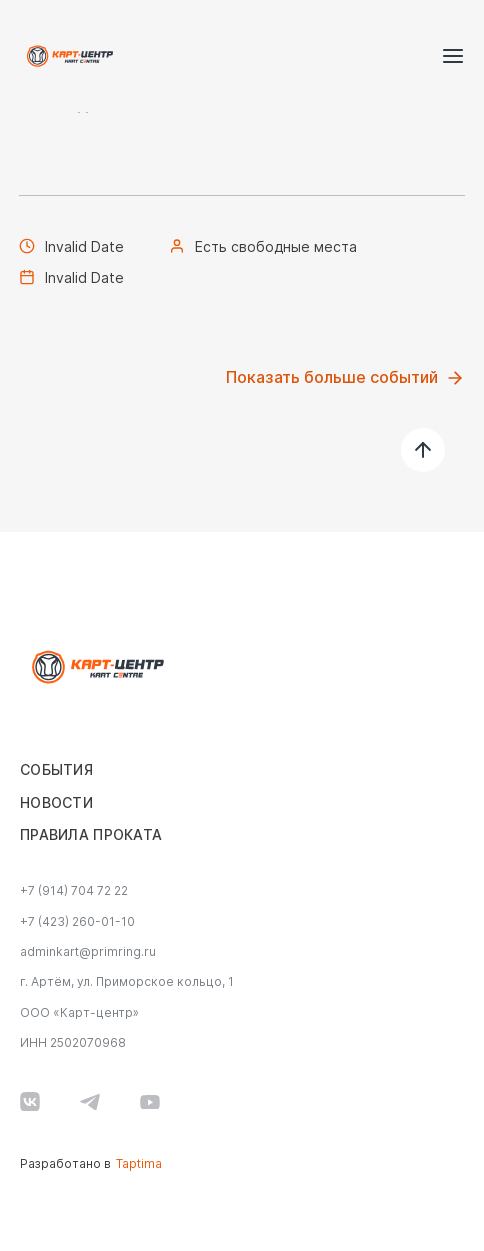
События (56, 770)
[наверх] (423, 450)
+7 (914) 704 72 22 (74, 891)
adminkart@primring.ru (88, 952)
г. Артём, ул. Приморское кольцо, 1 (127, 982)
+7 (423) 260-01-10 (77, 922)
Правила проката (91, 835)
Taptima (139, 1164)
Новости (56, 803)
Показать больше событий (345, 378)
